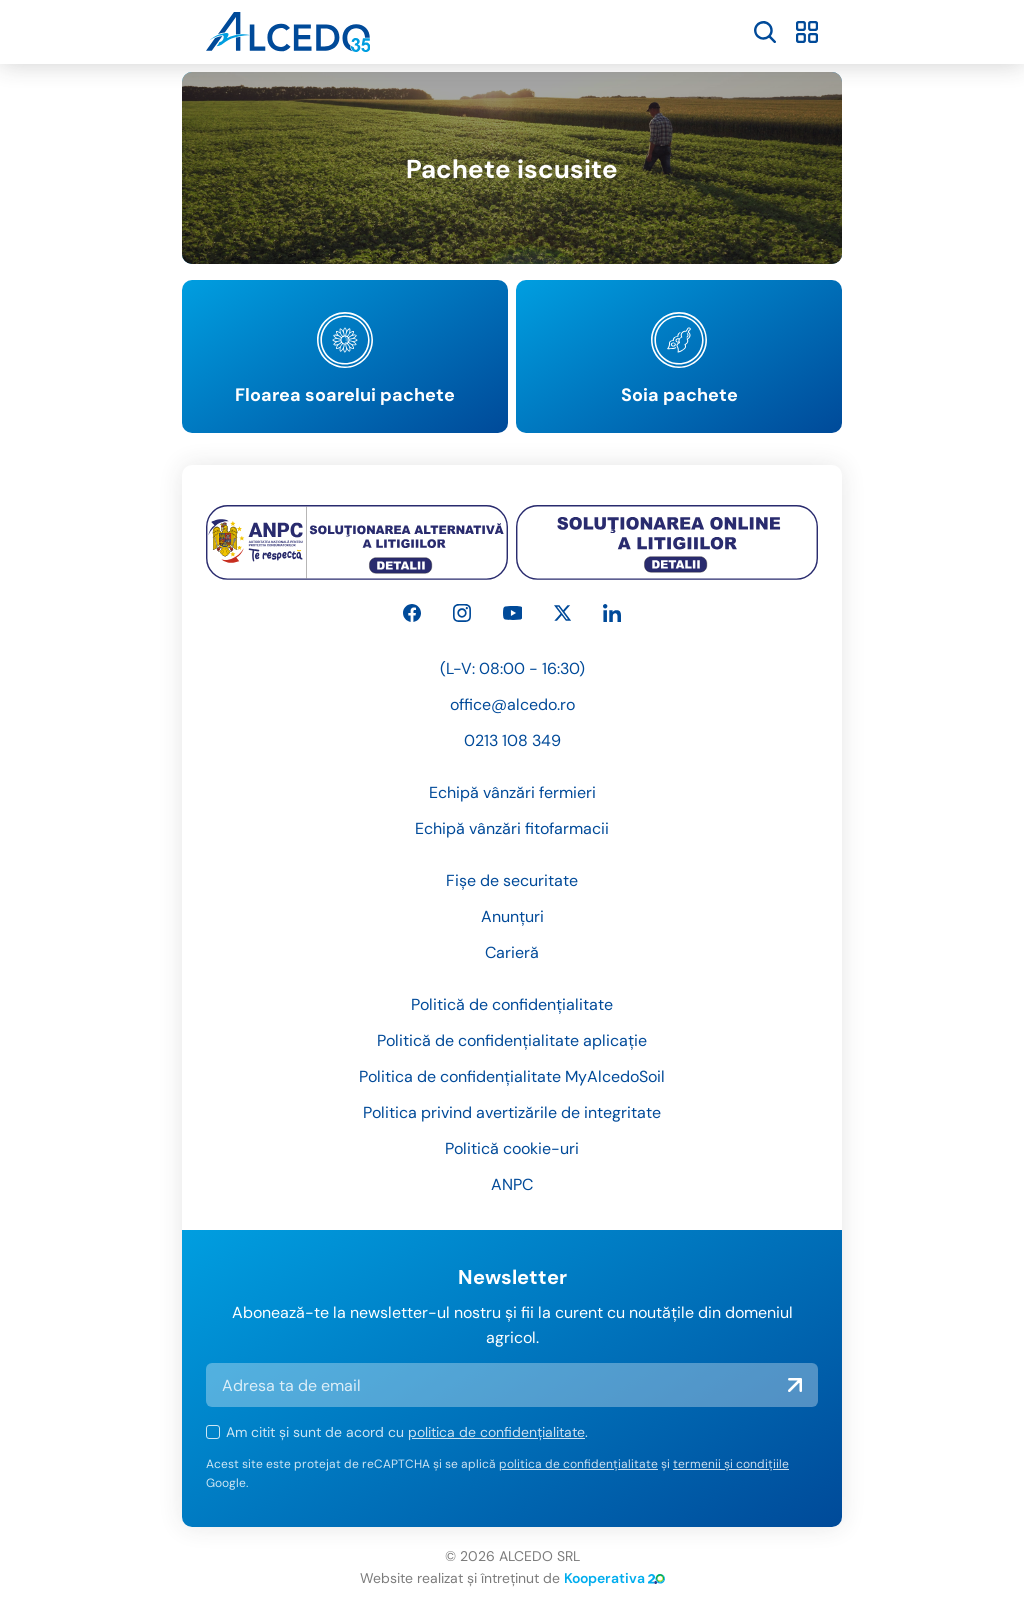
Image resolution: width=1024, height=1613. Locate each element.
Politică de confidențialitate (512, 1004)
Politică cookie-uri (512, 1148)
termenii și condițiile (731, 1464)
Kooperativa (614, 1578)
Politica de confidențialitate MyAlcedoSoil (512, 1076)
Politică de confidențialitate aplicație (512, 1040)
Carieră (512, 952)
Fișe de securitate (512, 880)
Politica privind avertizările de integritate (512, 1112)
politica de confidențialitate (496, 1432)
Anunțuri (512, 916)
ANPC (512, 1184)
